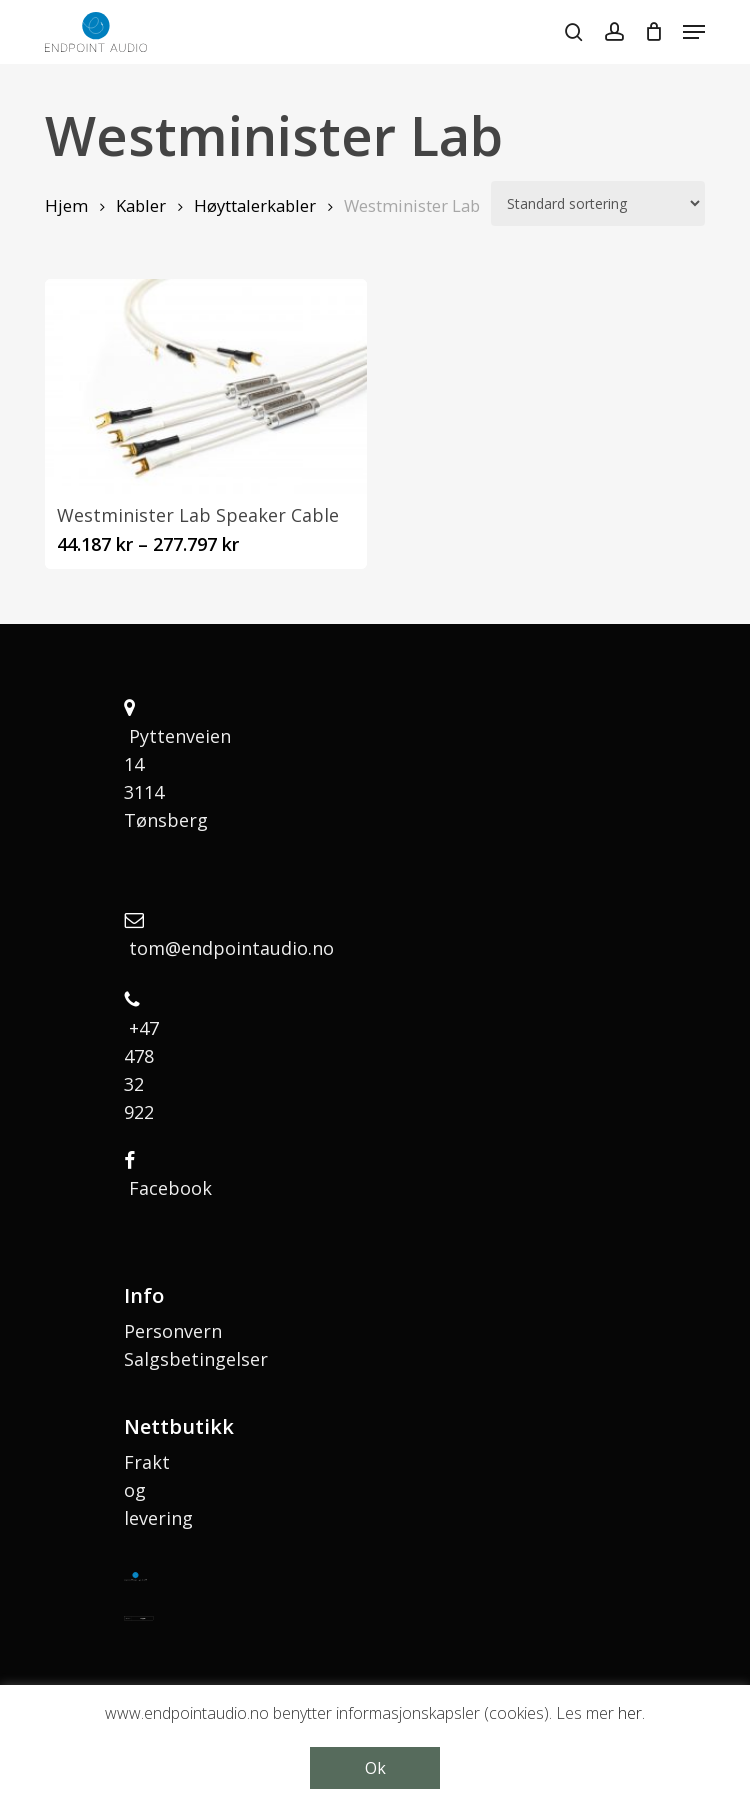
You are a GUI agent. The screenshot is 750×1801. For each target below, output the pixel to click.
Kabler (141, 205)
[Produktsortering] (598, 203)
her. (631, 1713)
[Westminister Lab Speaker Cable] (206, 386)
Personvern (173, 1331)
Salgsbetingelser (196, 1359)
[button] (694, 32)
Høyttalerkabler (255, 205)
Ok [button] (375, 1768)
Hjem (66, 205)
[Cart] (653, 32)
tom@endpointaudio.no (231, 948)
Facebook (170, 1188)
